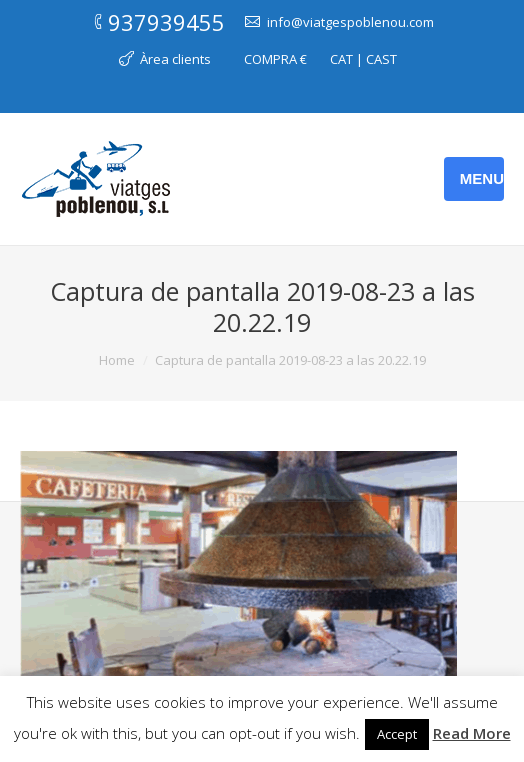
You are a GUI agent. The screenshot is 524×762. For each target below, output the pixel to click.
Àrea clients (175, 59)
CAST (381, 59)
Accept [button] (397, 734)
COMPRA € (275, 59)
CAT (341, 59)
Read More (472, 733)
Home (117, 360)
